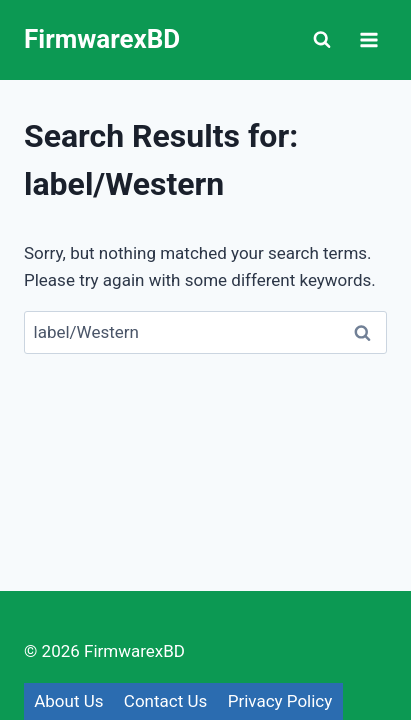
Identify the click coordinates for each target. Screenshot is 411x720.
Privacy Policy (280, 701)
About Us (68, 701)
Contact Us (165, 701)
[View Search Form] (322, 40)
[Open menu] (368, 39)
